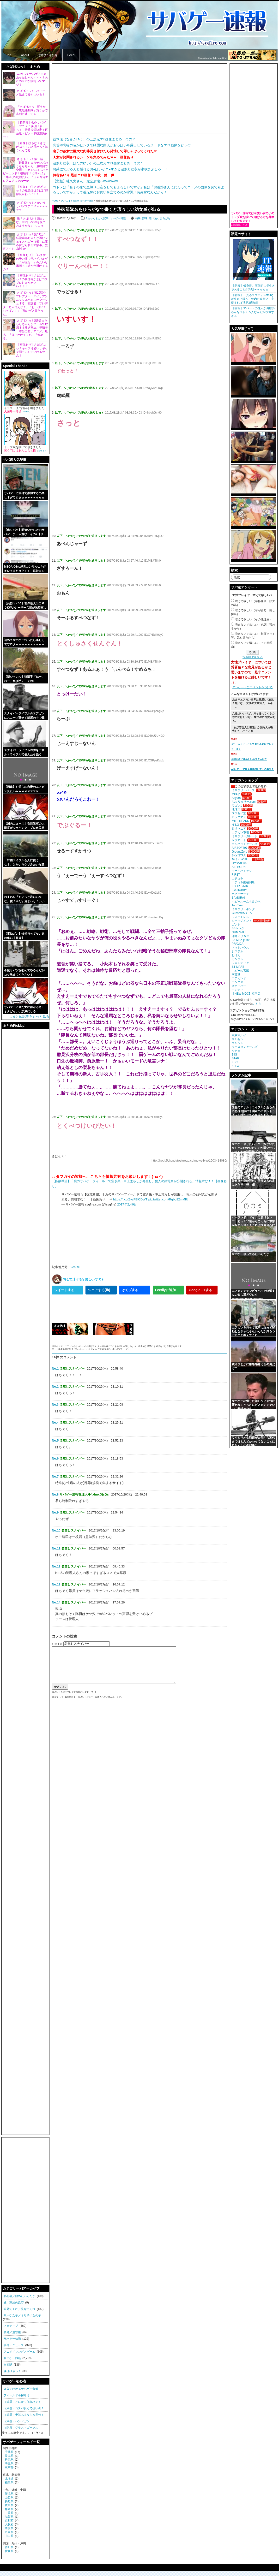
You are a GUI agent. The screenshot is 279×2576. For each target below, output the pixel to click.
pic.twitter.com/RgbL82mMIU (168, 1199)
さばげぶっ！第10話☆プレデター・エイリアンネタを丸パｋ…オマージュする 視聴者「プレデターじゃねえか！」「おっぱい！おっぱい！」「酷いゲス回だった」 (25, 303)
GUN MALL (239, 932)
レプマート (245, 840)
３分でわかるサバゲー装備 (21, 2389)
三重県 (9, 2513)
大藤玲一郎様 (12, 411)
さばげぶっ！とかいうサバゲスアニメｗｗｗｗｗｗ (32, 206)
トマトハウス (240, 947)
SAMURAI (238, 897)
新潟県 (9, 2493)
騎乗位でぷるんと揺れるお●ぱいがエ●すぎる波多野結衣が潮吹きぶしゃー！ (110, 169)
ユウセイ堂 (245, 813)
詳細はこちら (240, 224)
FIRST (236, 874)
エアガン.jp (239, 978)
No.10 (56, 1530)
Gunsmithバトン (242, 913)
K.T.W (235, 1066)
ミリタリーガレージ (251, 836)
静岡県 (9, 2509)
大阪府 (9, 2524)
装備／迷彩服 (12, 2332)
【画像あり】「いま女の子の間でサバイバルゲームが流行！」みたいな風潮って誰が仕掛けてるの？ (25, 262)
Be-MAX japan (241, 940)
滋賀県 (9, 2516)
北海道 (9, 2478)
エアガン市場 (247, 832)
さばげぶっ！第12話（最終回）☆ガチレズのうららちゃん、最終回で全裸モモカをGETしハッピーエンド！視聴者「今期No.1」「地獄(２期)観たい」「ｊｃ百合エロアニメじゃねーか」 (25, 169)
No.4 (55, 1422)
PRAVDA (237, 943)
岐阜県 (9, 2505)
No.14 (56, 1602)
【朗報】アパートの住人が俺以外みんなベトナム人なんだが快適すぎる (253, 312)
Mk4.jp (242, 794)
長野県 (9, 2501)
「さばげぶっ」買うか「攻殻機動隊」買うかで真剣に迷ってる (32, 110)
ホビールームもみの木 (246, 901)
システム (237, 951)
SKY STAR (245, 855)
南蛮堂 (236, 974)
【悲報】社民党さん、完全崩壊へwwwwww (85, 181)
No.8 (55, 1494)
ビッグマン (245, 817)
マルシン (237, 1043)
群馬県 (9, 2459)
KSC (235, 1062)
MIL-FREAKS (247, 821)
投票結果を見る (253, 657)
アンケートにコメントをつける (252, 687)
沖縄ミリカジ (240, 936)
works (26, 411)
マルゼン (237, 1039)
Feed (71, 55)
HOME (55, 201)
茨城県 (9, 2455)
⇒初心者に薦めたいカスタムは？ (249, 759)
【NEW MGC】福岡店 (246, 993)
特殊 (138, 218)
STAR (235, 1058)
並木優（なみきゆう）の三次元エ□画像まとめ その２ (94, 139)
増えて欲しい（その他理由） (253, 619)
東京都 (9, 2467)
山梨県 (9, 2497)
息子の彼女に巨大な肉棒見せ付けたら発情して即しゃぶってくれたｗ (105, 151)
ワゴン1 (242, 805)
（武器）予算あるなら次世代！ (24, 2414)
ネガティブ (11, 2325)
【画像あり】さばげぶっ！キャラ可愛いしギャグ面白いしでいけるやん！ (32, 350)
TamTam (237, 905)
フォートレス (240, 917)
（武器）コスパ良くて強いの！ (24, 2408)
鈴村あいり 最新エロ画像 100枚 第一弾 (83, 175)
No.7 (55, 1476)
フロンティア (240, 963)
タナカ (236, 1050)
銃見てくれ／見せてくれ (19, 2309)
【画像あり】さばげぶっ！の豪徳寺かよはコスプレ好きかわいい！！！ (32, 281)
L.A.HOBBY (239, 890)
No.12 (56, 1566)
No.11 (56, 1548)
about (25, 55)
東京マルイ (239, 1035)
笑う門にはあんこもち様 (20, 450)
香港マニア (245, 828)
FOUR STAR (240, 886)
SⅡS (234, 1054)
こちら (257, 1003)
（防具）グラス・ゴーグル (21, 2427)
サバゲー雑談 (12, 2358)
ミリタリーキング (243, 909)
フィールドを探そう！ (18, 2395)
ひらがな (165, 218)
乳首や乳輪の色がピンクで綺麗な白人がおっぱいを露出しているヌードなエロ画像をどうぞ (122, 145)
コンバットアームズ (251, 844)
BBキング (238, 928)
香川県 (9, 2547)
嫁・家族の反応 (14, 2302)
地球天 (242, 809)
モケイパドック (242, 871)
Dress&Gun (239, 863)
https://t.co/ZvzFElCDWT (130, 1199)
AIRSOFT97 (246, 847)
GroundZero (246, 851)
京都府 (9, 2520)
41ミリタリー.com (249, 801)
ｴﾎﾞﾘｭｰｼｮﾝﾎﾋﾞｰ (248, 859)
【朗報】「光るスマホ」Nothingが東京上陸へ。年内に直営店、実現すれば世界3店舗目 (252, 298)
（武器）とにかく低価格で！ (22, 2402)
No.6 (55, 1458)
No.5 (55, 1440)
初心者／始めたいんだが (19, 2296)
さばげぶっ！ (12, 2371)
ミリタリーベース (249, 790)
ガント (236, 924)
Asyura (242, 798)
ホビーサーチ (240, 894)
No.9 (55, 1512)
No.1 (55, 1368)
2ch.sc (75, 1267)
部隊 (144, 218)
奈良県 (9, 2528)
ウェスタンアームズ (245, 1047)
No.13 (56, 1584)
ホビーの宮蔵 (240, 970)
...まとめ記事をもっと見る (29, 1016)
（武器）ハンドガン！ (18, 2421)
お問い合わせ (48, 55)
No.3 (55, 1404)
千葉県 (9, 2452)
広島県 (9, 2532)
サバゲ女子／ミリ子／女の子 (22, 2315)
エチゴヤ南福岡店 (243, 882)
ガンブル (237, 959)
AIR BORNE (240, 867)
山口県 (9, 2536)
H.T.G (242, 824)
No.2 (55, 1386)
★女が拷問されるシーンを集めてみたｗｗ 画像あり (93, 157)
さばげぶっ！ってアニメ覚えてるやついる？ (31, 92)
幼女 (155, 218)
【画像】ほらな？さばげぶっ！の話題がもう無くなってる (32, 147)
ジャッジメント (251, 920)
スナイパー (239, 986)
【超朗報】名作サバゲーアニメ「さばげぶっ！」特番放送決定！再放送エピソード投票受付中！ (25, 130)
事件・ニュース (14, 2345)
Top (8, 55)
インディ (237, 989)
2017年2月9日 (127, 1204)
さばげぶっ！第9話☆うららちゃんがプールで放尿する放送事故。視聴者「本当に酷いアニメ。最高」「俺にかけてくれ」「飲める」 (25, 329)
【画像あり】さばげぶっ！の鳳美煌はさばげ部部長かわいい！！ (32, 190)
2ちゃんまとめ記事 (70, 201)
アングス (237, 982)
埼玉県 (9, 2463)
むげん (236, 955)
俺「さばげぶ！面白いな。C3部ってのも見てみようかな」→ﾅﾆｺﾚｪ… (31, 222)
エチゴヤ (237, 878)
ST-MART (238, 966)
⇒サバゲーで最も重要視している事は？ (252, 769)
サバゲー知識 (12, 2338)
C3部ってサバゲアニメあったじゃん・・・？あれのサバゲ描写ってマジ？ (32, 79)
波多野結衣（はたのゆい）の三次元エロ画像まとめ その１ (98, 163)
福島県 (9, 2482)
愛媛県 (9, 2551)
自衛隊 (8, 2364)
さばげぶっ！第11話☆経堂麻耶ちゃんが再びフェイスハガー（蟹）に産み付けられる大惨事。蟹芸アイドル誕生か (25, 241)
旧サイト (42, 451)
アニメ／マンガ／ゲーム (19, 2351)
